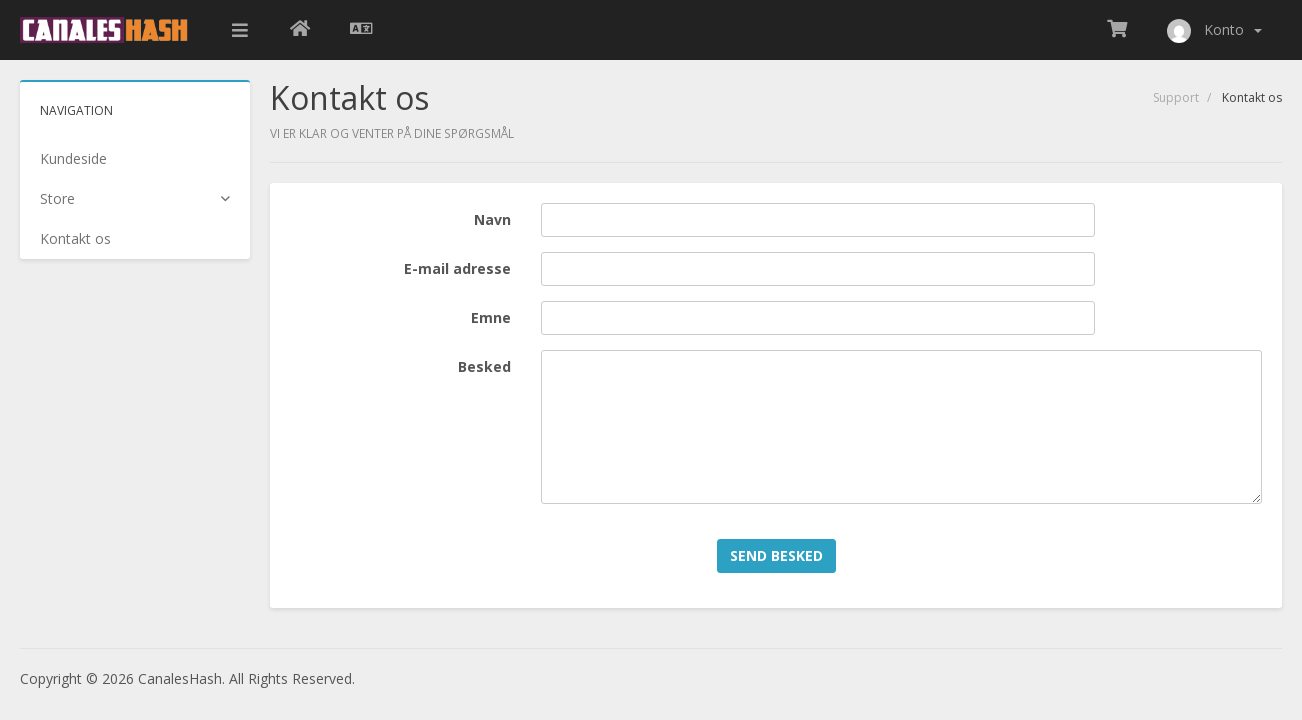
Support (1176, 97)
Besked (484, 366)
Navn (492, 219)
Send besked (776, 555)
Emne (491, 317)
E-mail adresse (457, 268)
